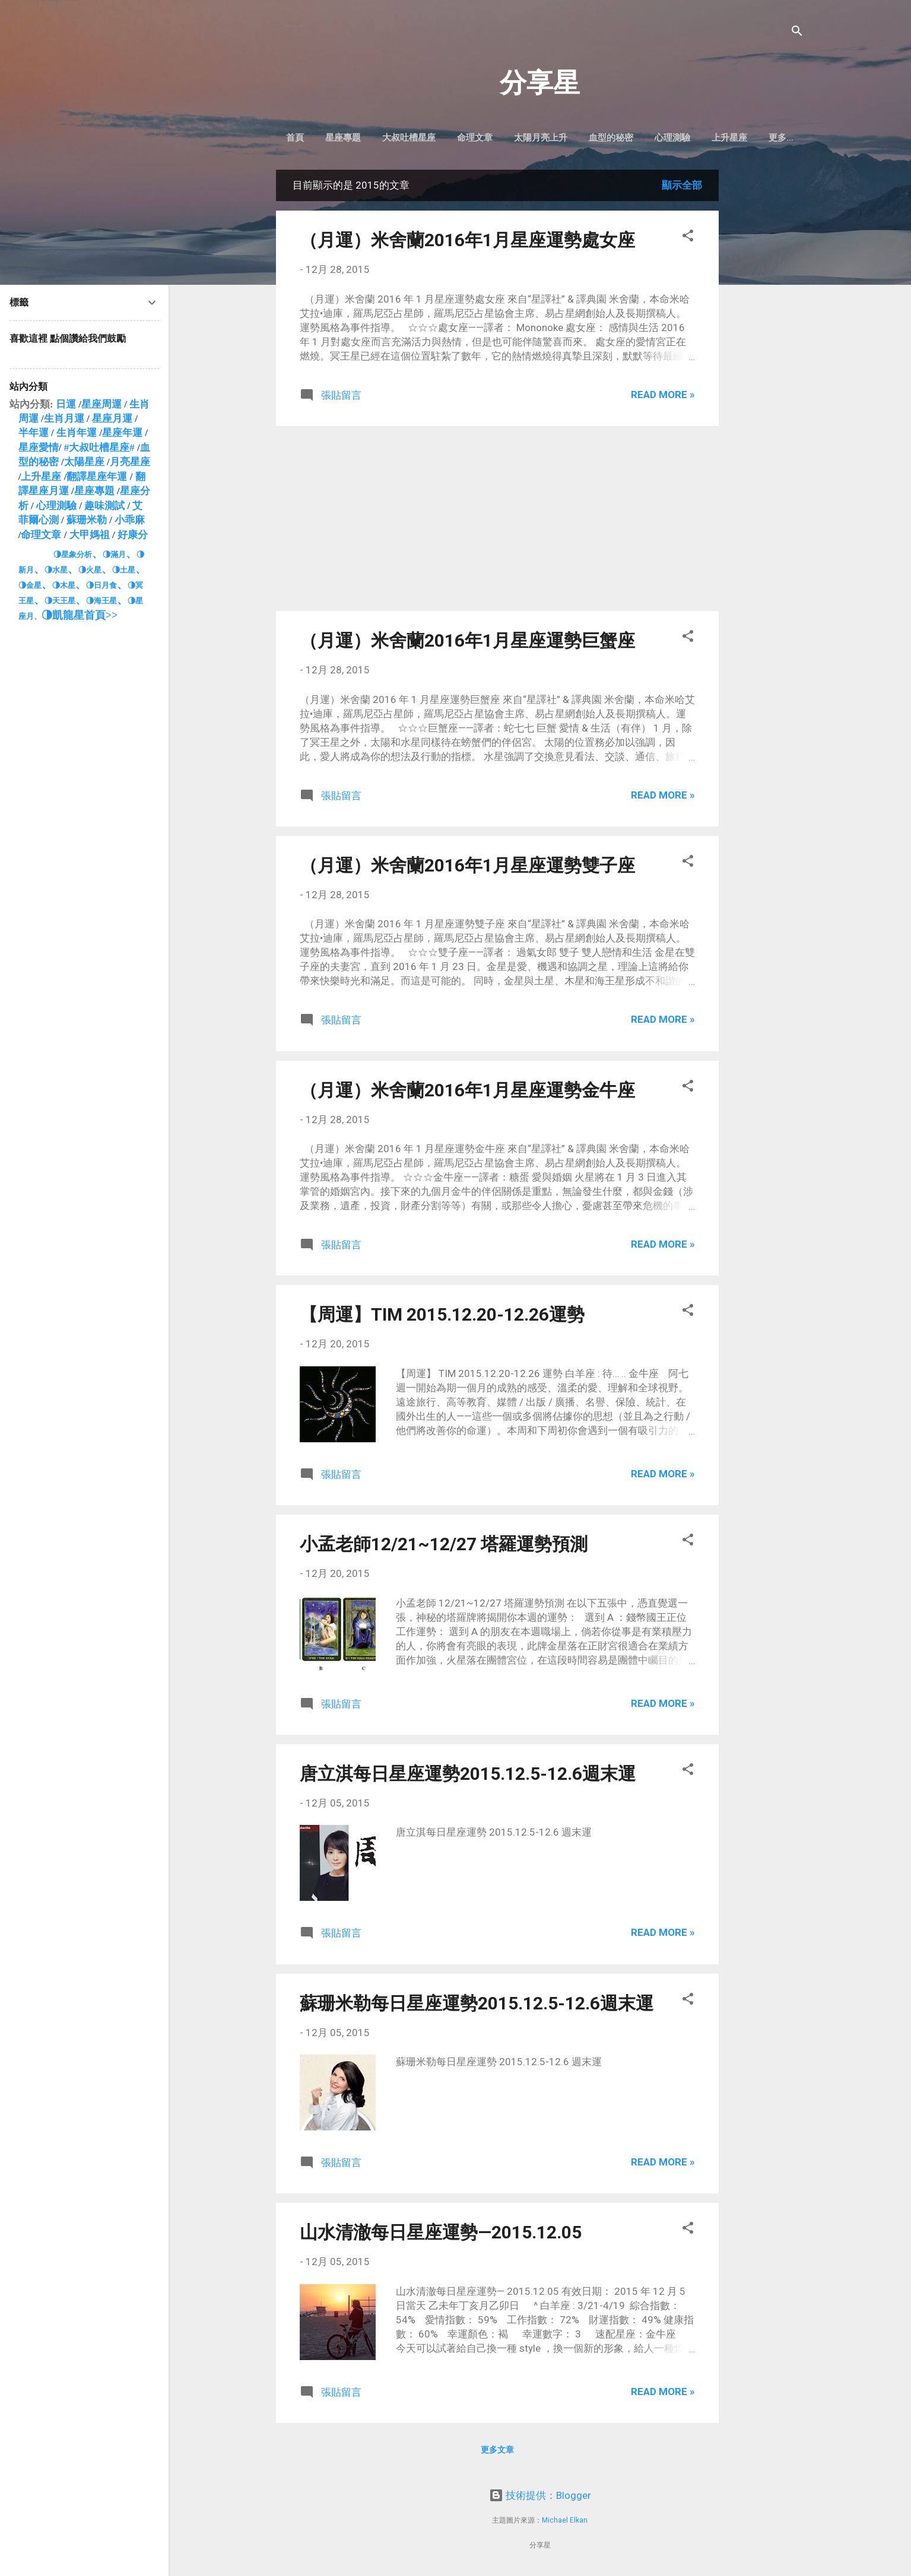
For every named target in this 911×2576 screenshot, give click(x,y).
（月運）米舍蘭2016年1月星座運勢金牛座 (467, 1092)
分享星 (540, 82)
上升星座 (752, 137)
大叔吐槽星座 (432, 137)
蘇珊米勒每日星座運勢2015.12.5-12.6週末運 (476, 2005)
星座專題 (366, 137)
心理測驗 (695, 137)
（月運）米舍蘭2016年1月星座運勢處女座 (467, 242)
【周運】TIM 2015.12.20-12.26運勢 (442, 1316)
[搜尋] (797, 32)
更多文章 (497, 2452)
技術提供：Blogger (540, 2495)
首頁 (318, 137)
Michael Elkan (565, 2520)
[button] (688, 240)
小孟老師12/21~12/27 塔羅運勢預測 (444, 1546)
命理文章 (498, 137)
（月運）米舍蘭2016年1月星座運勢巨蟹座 (467, 642)
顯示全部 (682, 187)
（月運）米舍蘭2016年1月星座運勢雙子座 (467, 867)
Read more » (663, 397)
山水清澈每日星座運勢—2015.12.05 (441, 2234)
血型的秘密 (634, 137)
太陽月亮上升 (564, 137)
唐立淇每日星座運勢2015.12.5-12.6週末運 (468, 1776)
